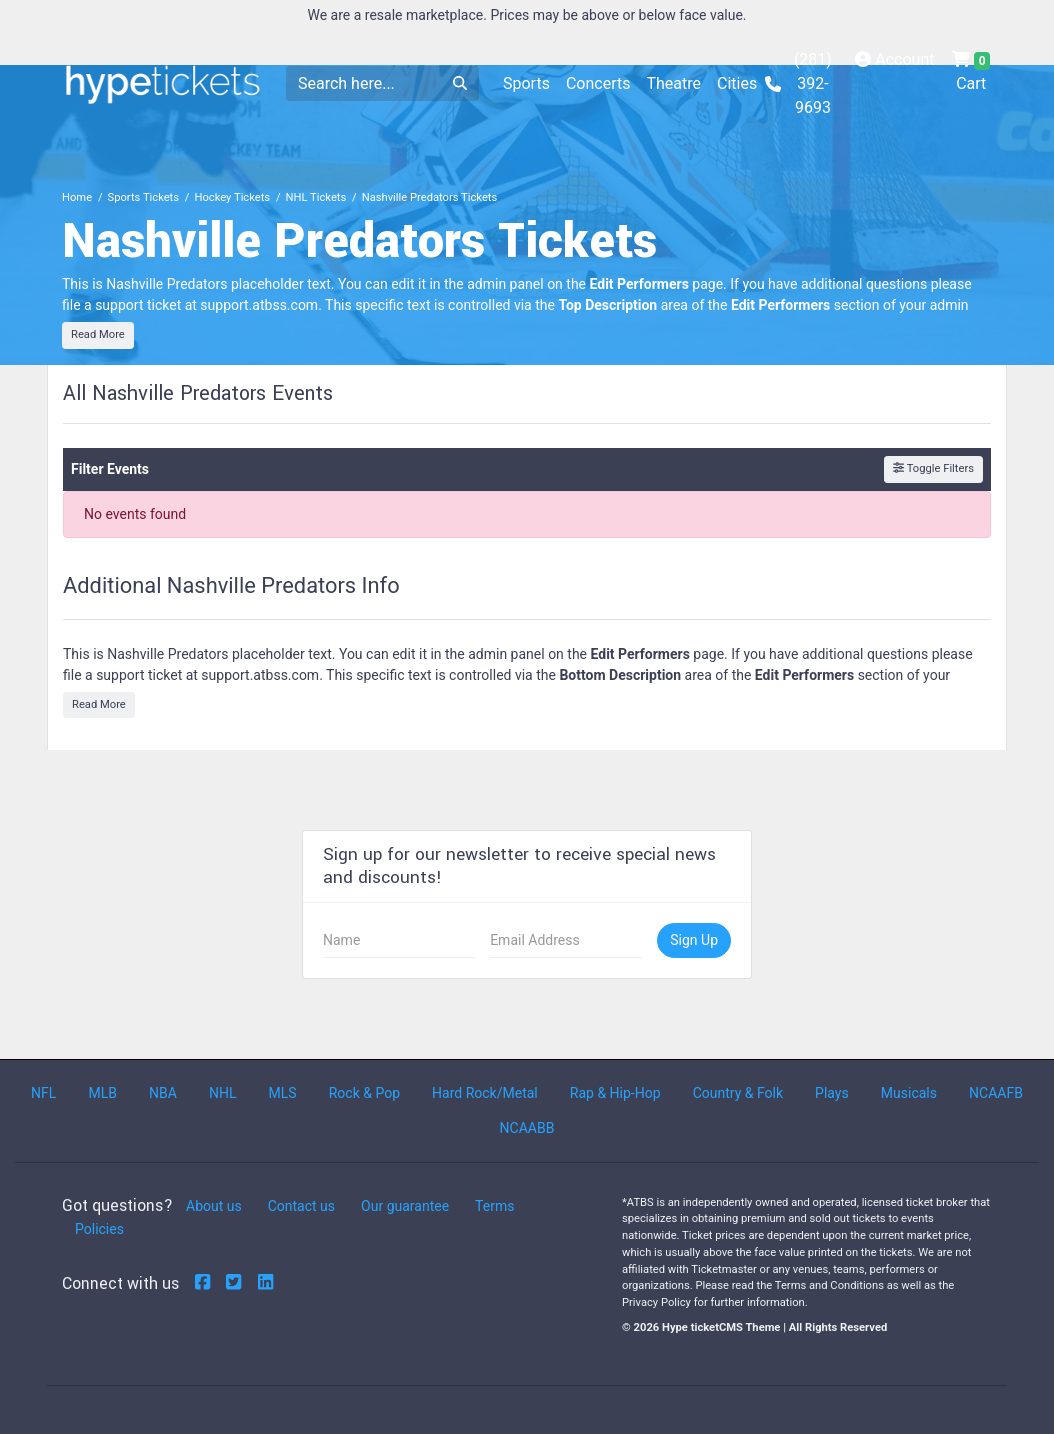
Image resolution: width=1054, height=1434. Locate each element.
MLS (283, 1093)
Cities (737, 83)
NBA (163, 1093)
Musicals (909, 1093)
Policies (99, 1229)
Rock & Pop (364, 1093)
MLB (102, 1093)
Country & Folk (738, 1093)
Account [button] (894, 59)
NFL (43, 1093)
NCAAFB (996, 1093)
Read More (98, 334)
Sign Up (694, 940)
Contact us (301, 1206)
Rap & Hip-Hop (615, 1093)
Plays (832, 1093)
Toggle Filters (933, 468)
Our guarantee (405, 1206)
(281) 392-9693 (798, 83)
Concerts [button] (598, 83)
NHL (223, 1093)
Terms (494, 1206)
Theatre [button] (673, 83)
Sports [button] (526, 83)
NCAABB (527, 1128)
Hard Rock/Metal (485, 1093)
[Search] (363, 83)
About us (214, 1206)
